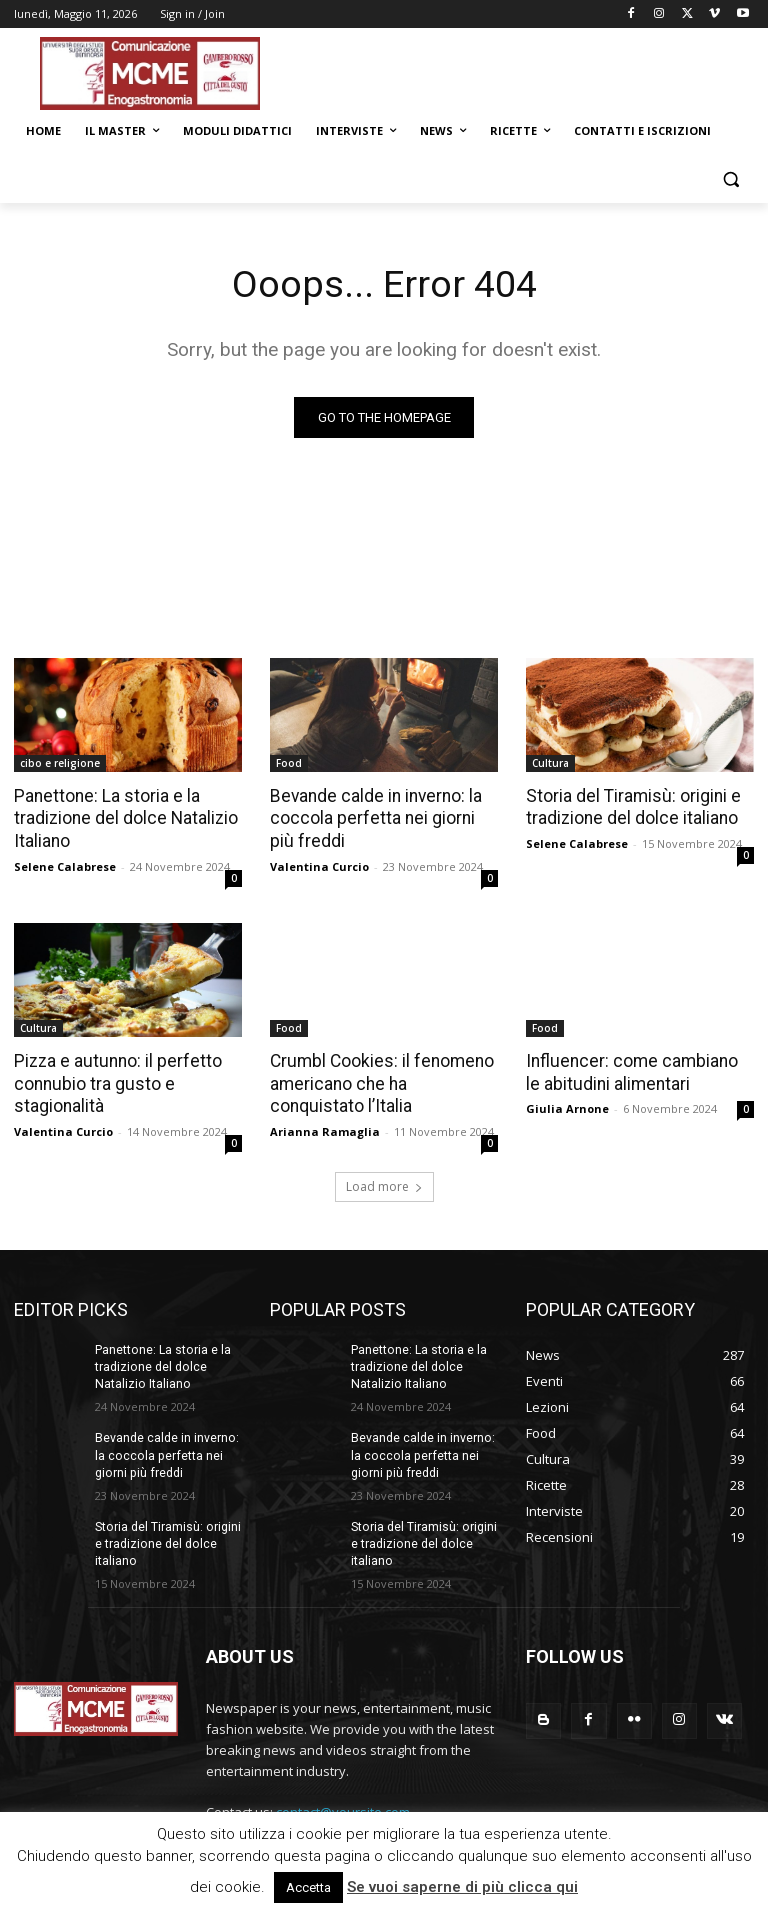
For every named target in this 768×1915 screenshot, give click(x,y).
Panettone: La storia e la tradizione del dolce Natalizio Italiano (123, 818)
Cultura (550, 763)
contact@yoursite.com (343, 1806)
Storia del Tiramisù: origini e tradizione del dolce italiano (631, 807)
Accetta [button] (308, 1887)
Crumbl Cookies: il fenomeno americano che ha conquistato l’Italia (384, 1081)
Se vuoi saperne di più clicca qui (462, 1887)
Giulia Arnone (567, 1105)
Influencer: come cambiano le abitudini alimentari (636, 1070)
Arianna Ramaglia (325, 1128)
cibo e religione (60, 763)
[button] (730, 179)
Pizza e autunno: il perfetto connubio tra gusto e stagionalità (114, 1081)
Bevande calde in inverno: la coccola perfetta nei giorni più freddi (382, 818)
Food (289, 763)
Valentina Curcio (319, 864)
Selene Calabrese (65, 864)
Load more (384, 1183)
